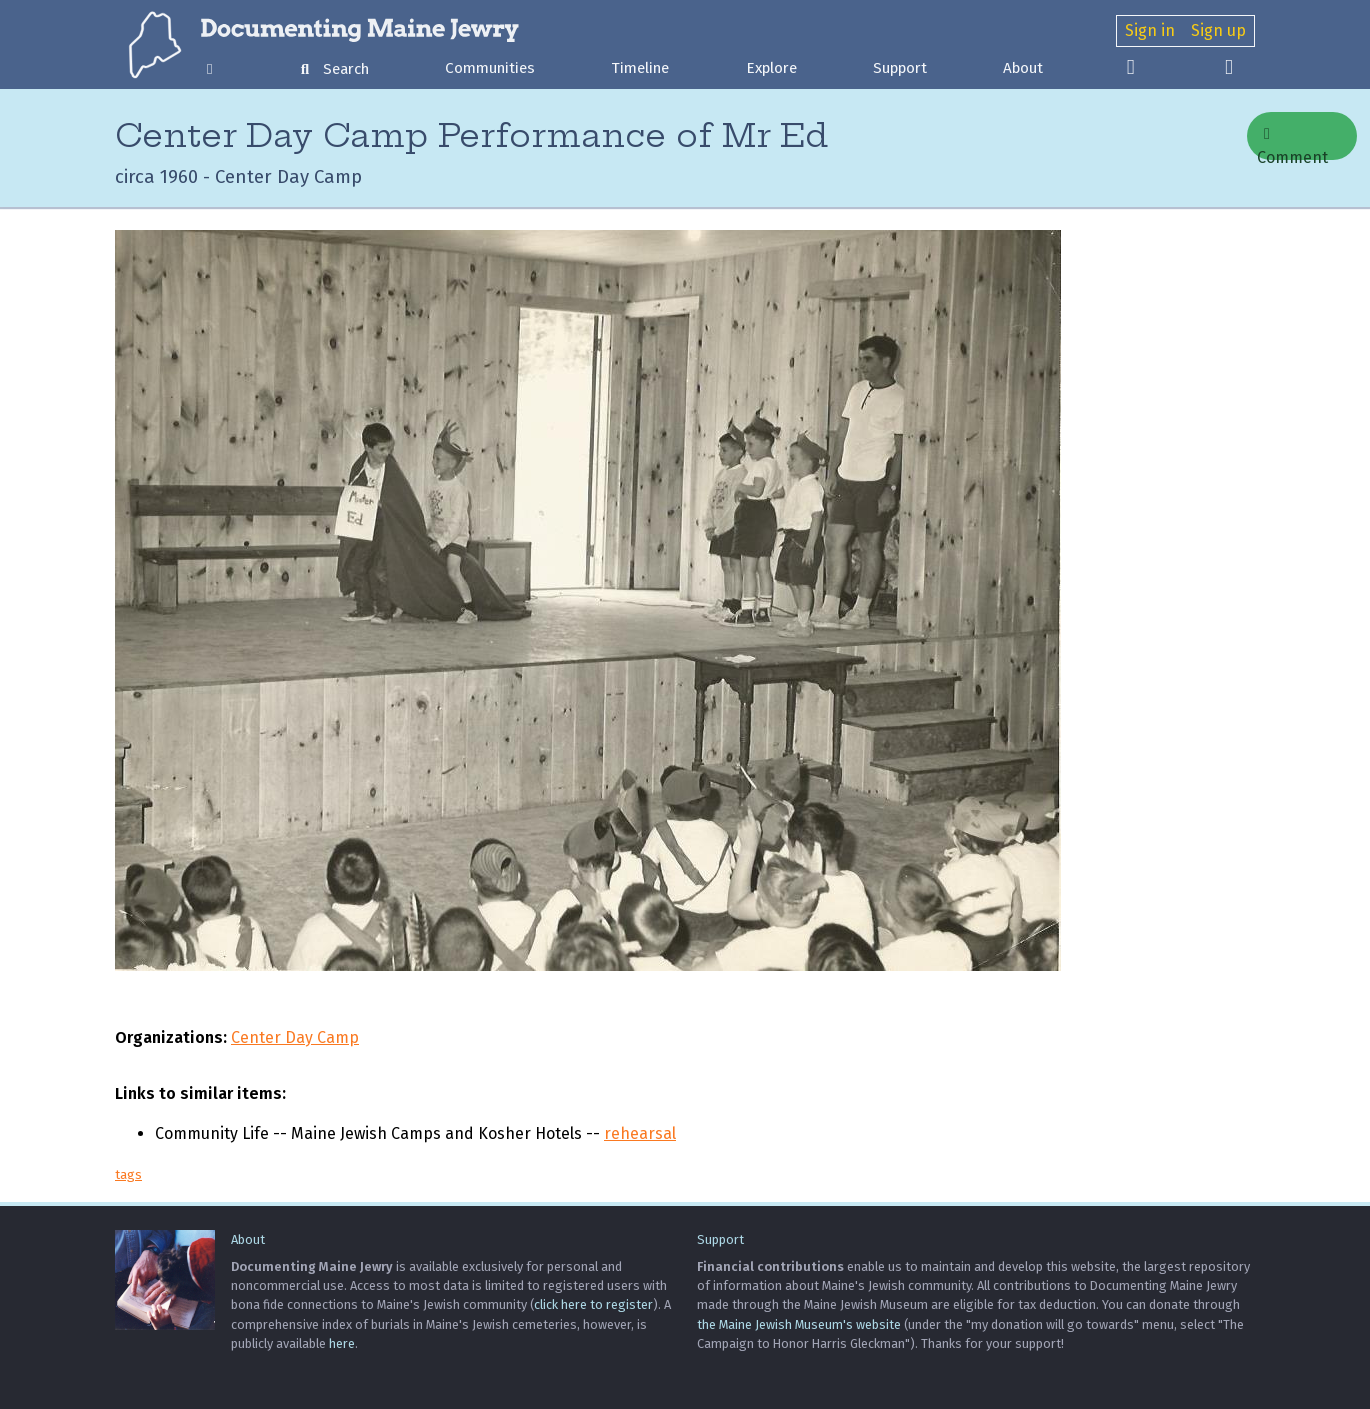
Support (900, 68)
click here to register (593, 1304)
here (342, 1343)
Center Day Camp (295, 1037)
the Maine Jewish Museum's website (799, 1324)
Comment (1292, 143)
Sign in (1150, 30)
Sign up (1218, 30)
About (1023, 68)
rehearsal (640, 1133)
